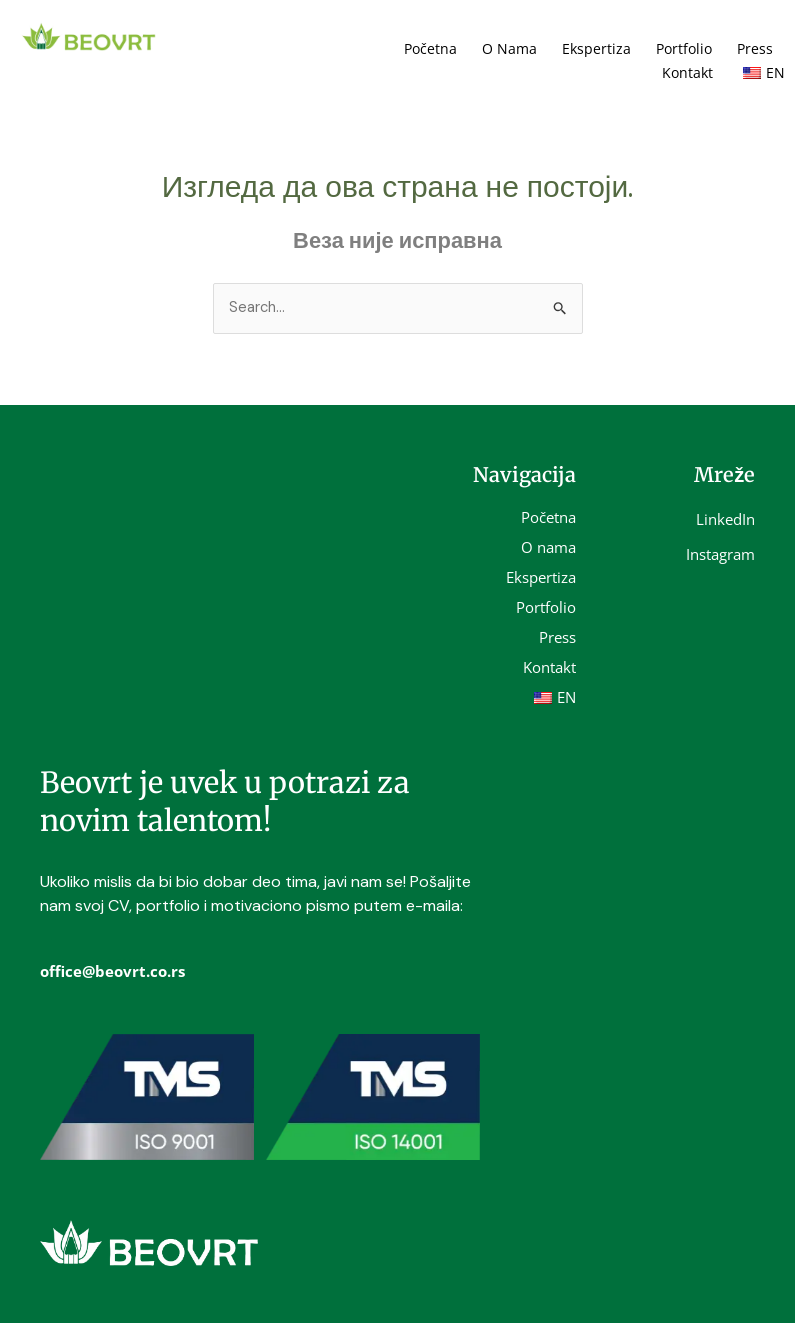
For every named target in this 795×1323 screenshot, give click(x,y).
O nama (509, 48)
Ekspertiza (596, 48)
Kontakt (687, 72)
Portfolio (684, 48)
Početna (430, 48)
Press (755, 48)
